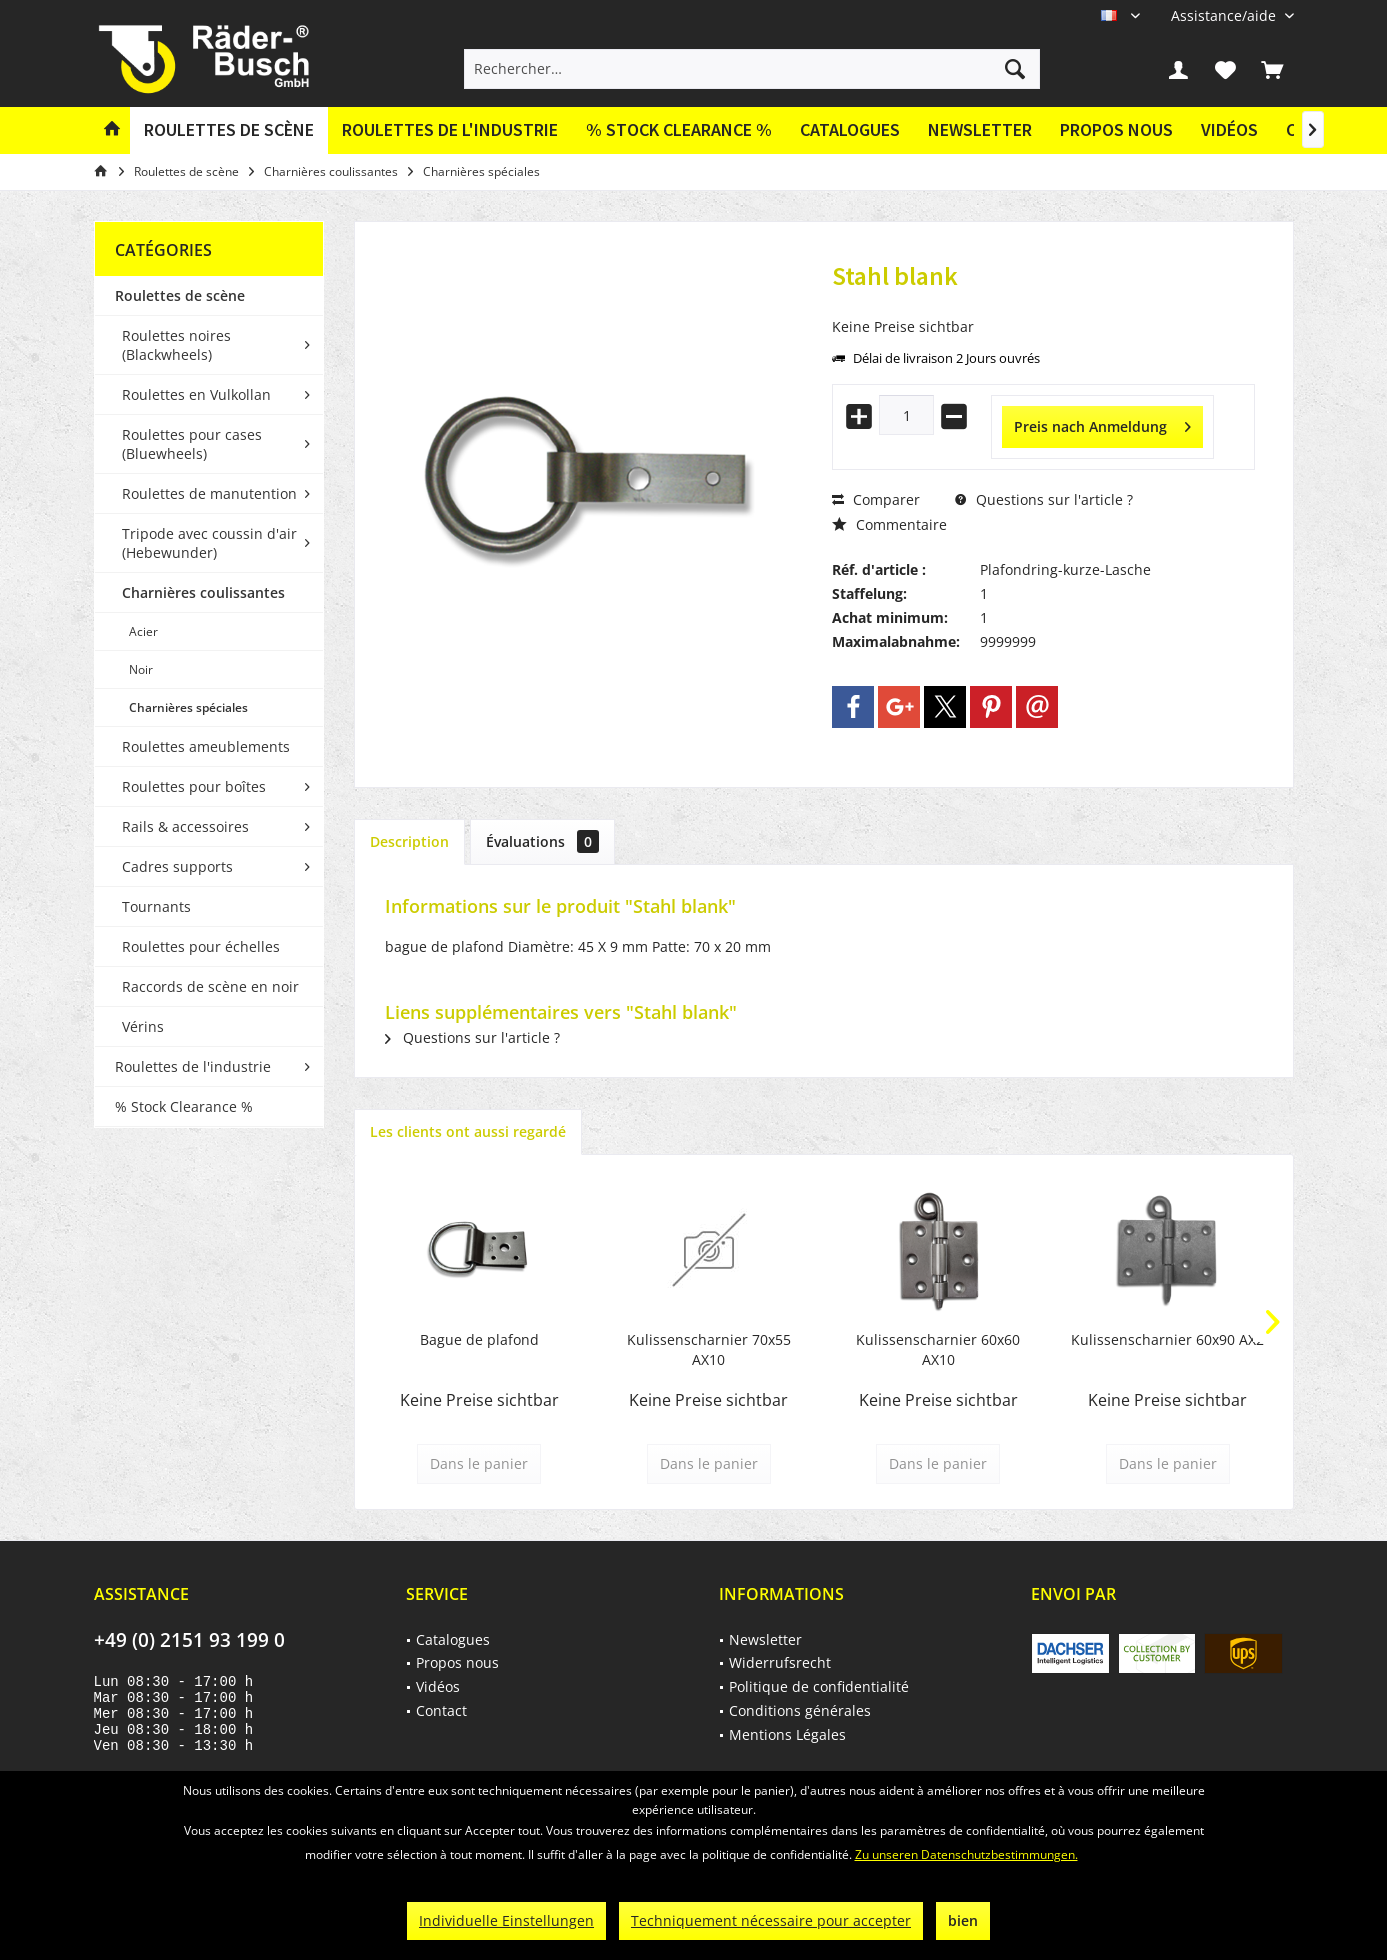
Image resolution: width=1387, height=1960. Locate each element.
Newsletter (980, 129)
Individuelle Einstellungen (506, 1920)
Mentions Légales (787, 1734)
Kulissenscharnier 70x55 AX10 (709, 1349)
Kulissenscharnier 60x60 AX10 (938, 1349)
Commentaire (889, 524)
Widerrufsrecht (780, 1662)
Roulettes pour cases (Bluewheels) (192, 444)
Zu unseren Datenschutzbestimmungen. (966, 1854)
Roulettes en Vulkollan (196, 394)
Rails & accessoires (185, 826)
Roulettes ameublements (206, 746)
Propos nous (1116, 129)
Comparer (876, 499)
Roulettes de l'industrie (193, 1066)
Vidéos (1229, 129)
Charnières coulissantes (203, 592)
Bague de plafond (479, 1339)
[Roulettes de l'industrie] (450, 130)
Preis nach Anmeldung (1102, 423)
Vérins (143, 1026)
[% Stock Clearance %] (679, 130)
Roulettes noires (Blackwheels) (176, 345)
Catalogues (850, 129)
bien (963, 1920)
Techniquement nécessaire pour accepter (771, 1920)
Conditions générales (800, 1710)
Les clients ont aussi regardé (468, 1131)
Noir (141, 669)
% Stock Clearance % (184, 1106)
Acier (143, 631)
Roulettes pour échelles (201, 946)
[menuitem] (1225, 15)
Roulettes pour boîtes (194, 786)
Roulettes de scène (180, 295)
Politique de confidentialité (819, 1686)
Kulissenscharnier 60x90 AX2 (1167, 1339)
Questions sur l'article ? (1044, 499)
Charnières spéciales (188, 707)
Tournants (156, 906)
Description (409, 841)
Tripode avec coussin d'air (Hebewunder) (209, 543)
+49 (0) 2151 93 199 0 (189, 1640)
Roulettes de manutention (209, 493)
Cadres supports (177, 866)
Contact (441, 1710)
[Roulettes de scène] (229, 130)
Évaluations (542, 841)
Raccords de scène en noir (210, 986)
